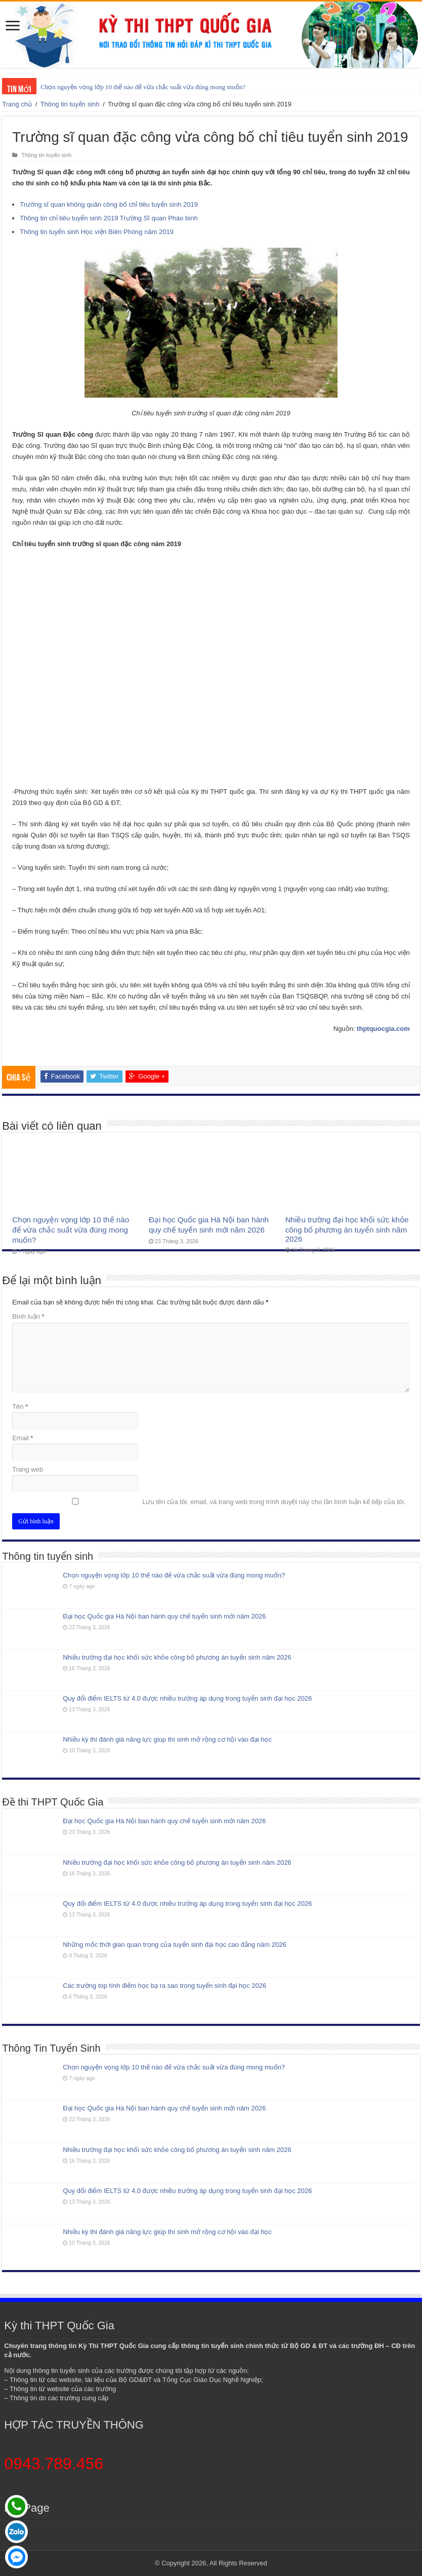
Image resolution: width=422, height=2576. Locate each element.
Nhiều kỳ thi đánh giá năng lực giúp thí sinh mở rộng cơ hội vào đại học (167, 1739)
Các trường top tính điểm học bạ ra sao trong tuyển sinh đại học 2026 (164, 1985)
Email (22, 1438)
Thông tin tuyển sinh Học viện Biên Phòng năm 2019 (97, 232)
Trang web (27, 1469)
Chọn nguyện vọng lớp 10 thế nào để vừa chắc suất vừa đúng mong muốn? (142, 87)
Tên (20, 1406)
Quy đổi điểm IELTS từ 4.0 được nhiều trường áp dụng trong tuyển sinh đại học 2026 (187, 1698)
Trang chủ (17, 104)
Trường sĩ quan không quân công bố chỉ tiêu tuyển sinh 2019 (109, 204)
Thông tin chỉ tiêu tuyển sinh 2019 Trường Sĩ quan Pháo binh (109, 218)
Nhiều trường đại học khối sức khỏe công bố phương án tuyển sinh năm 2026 (347, 1229)
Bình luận (28, 1316)
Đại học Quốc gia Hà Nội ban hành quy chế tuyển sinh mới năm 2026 (164, 1616)
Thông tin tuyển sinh (70, 104)
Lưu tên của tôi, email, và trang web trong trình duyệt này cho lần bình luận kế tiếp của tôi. (273, 1502)
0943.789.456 (53, 2463)
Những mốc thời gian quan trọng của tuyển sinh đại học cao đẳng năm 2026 (174, 1944)
